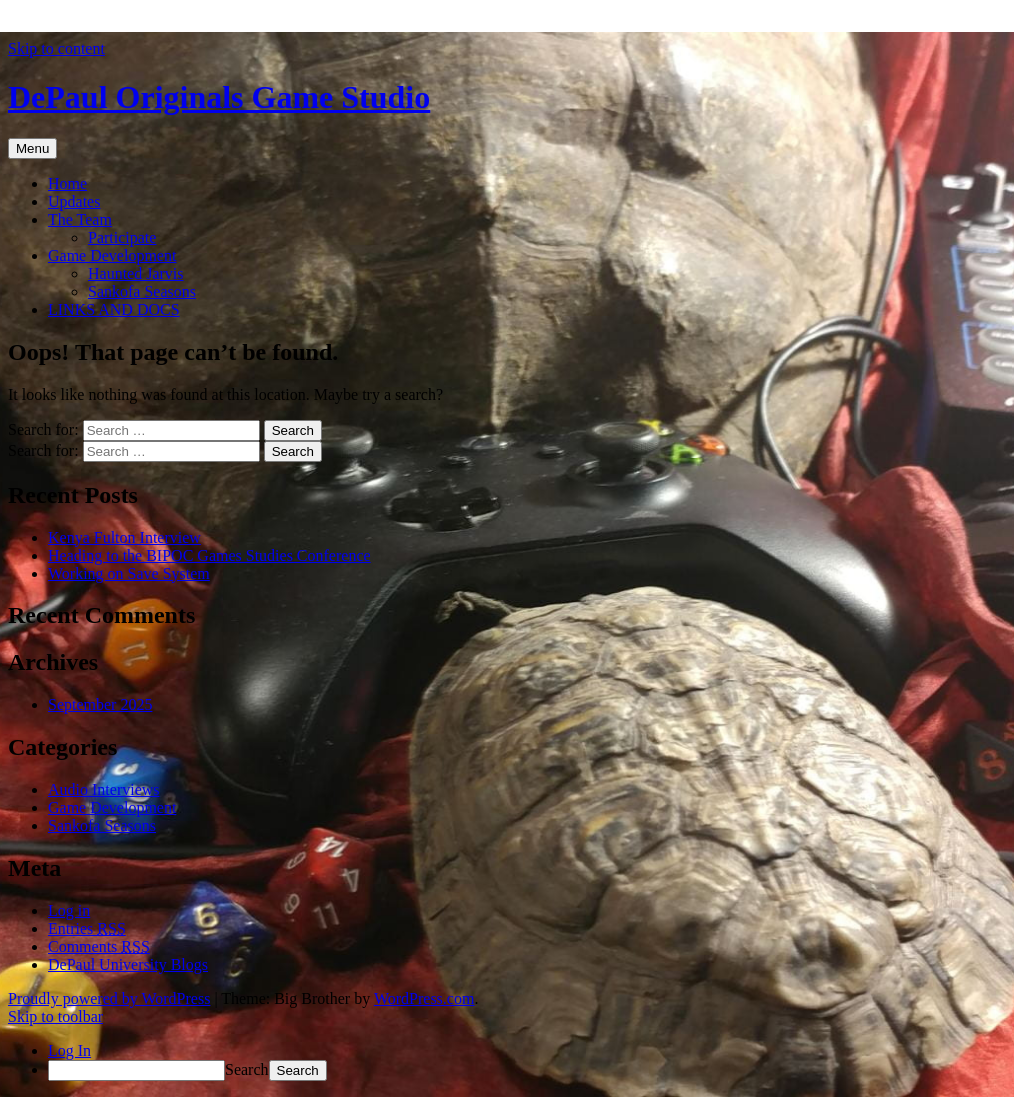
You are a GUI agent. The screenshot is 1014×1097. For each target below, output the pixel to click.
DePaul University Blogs (128, 964)
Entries (87, 928)
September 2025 (100, 704)
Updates (74, 201)
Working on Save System (129, 573)
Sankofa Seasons (142, 291)
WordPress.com (424, 998)
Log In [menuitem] (69, 1050)
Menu (32, 148)
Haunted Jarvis (136, 273)
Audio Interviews (104, 789)
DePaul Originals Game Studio (219, 97)
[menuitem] (527, 1070)
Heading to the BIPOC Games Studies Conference (209, 555)
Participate (122, 237)
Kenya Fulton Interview (124, 537)
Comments (99, 946)
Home (67, 183)
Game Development (112, 255)
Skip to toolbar (55, 1016)
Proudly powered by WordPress (109, 998)
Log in (69, 910)
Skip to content (56, 48)
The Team (80, 219)
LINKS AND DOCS (114, 309)
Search (247, 1069)
